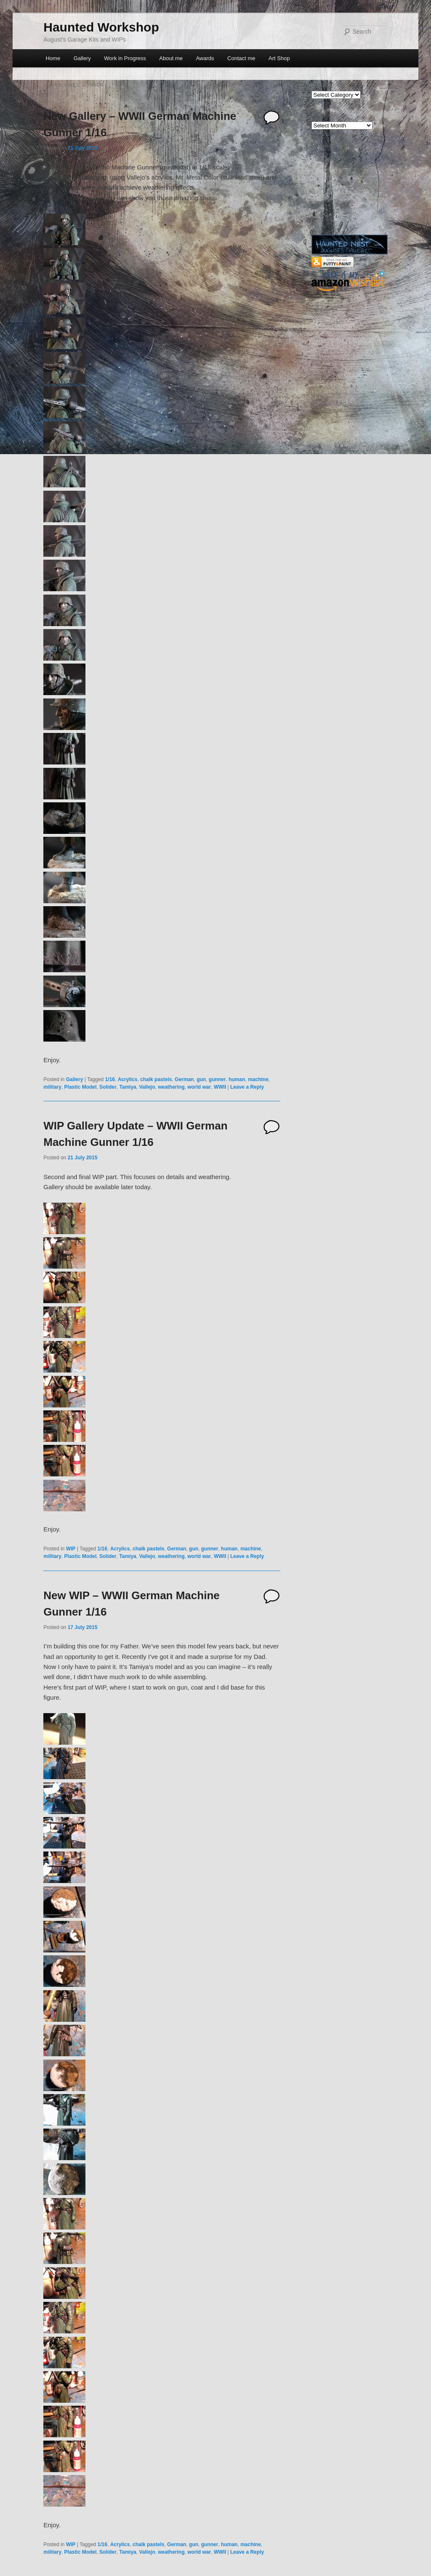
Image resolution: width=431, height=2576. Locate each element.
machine (258, 1079)
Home (52, 58)
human (237, 1079)
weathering (171, 1087)
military (52, 1087)
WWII (220, 1087)
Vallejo (147, 1087)
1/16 (110, 1079)
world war (199, 1087)
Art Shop (279, 58)
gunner (217, 1079)
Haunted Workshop (101, 27)
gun (201, 1079)
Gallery (82, 58)
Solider (108, 1087)
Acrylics (128, 1079)
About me (171, 58)
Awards (205, 58)
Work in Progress (125, 58)
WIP (71, 1549)
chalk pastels (156, 1079)
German (184, 1079)
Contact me (241, 58)
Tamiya (127, 1087)
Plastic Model (80, 1087)
